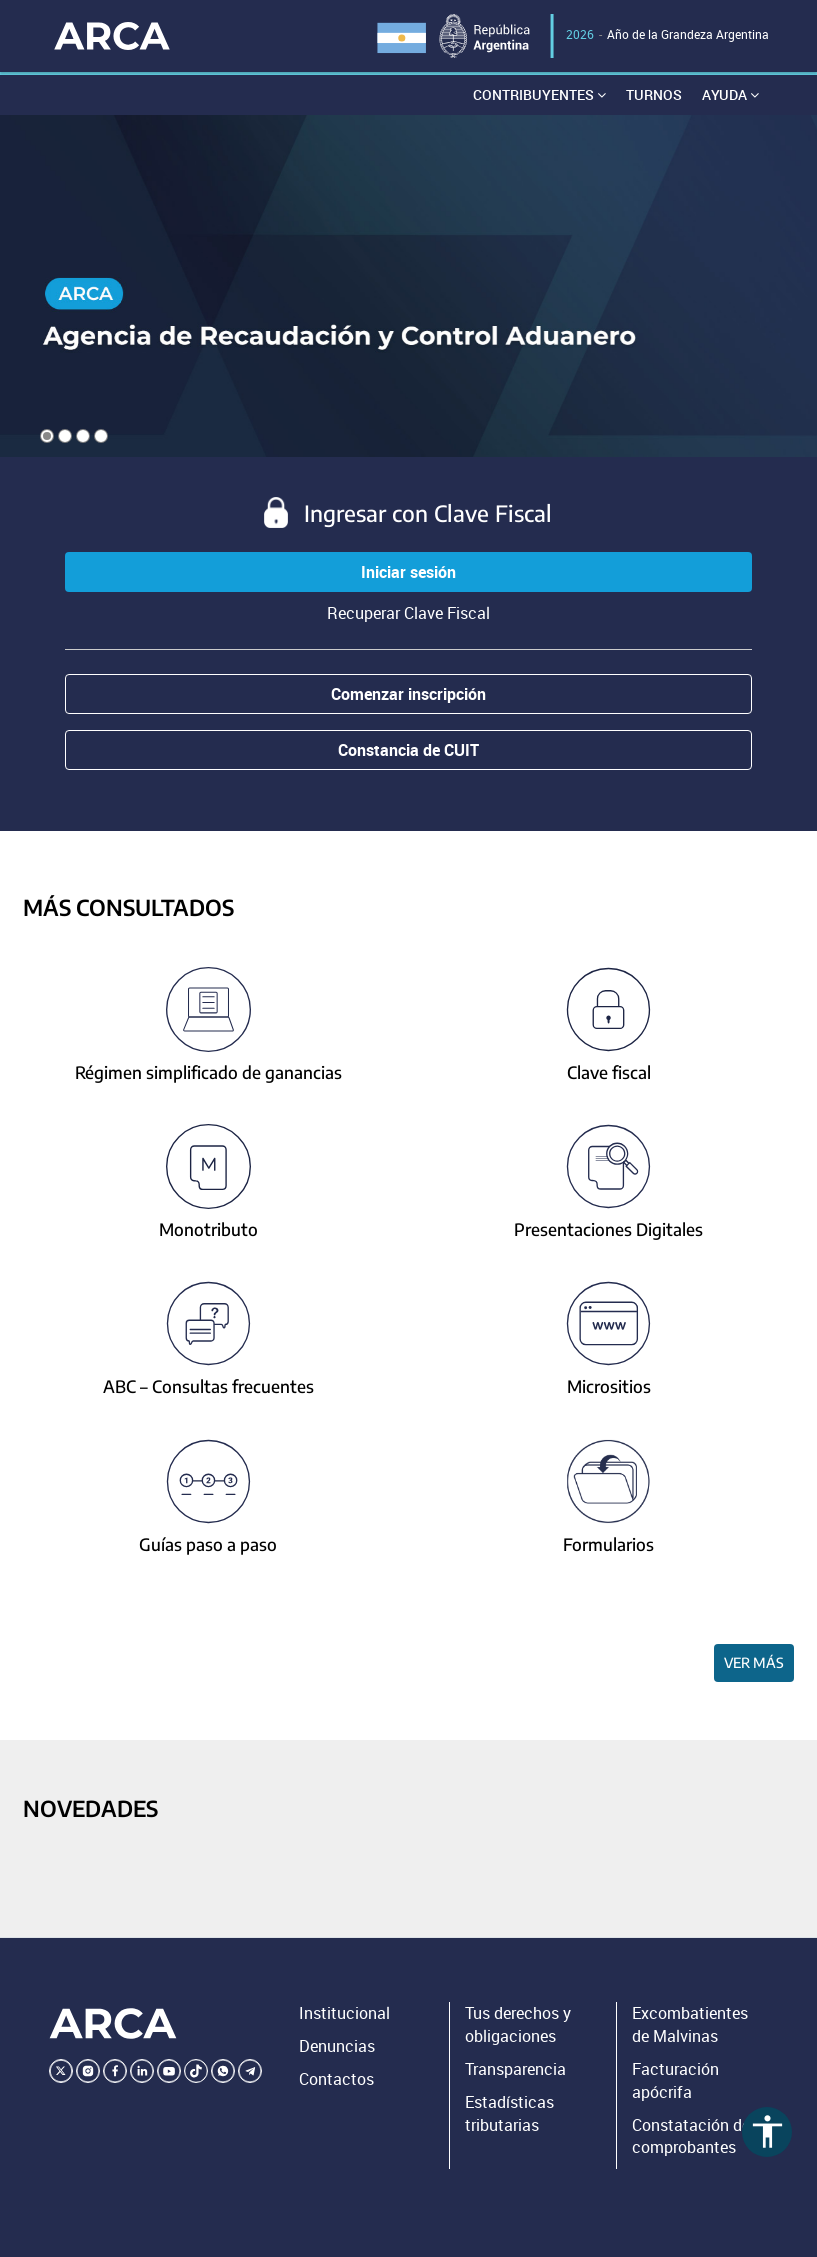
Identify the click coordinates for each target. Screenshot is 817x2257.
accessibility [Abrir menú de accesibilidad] (767, 2131)
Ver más (754, 1662)
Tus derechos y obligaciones (518, 2024)
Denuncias (337, 2046)
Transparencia (515, 2069)
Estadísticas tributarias (509, 2113)
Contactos (336, 2079)
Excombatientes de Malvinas (690, 2024)
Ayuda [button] (730, 94)
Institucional (344, 2013)
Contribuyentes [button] (539, 94)
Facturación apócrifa (675, 2080)
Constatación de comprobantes (691, 2136)
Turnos (654, 94)
